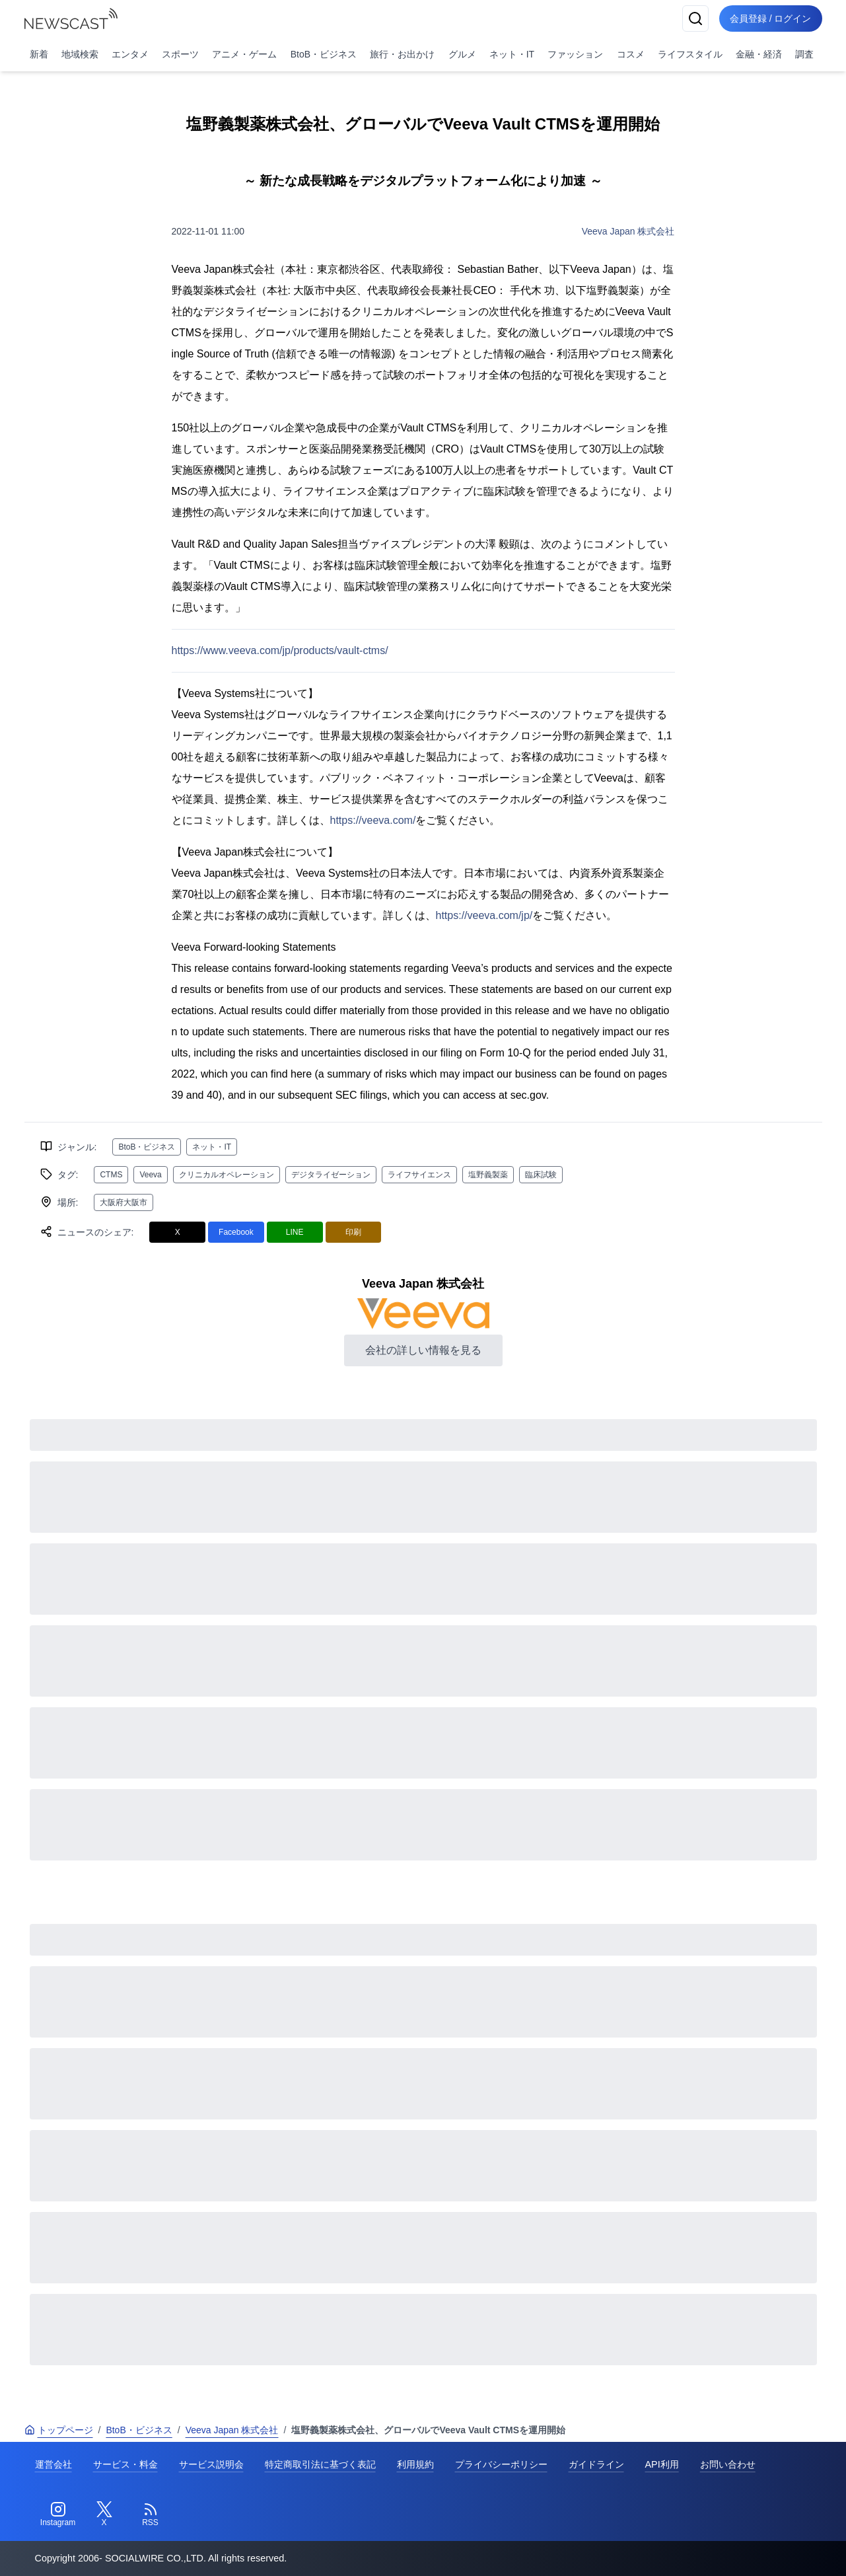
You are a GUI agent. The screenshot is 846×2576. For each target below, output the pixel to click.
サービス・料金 (125, 2464)
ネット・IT (511, 54)
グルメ (462, 54)
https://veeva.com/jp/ (484, 915)
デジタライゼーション (330, 1174)
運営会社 (53, 2464)
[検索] (695, 18)
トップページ (58, 2430)
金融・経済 (759, 54)
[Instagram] (58, 2514)
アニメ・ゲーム (244, 54)
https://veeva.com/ (373, 820)
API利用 (662, 2464)
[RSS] (150, 2514)
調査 (804, 54)
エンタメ (130, 54)
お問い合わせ (728, 2464)
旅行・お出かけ (402, 54)
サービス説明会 (211, 2464)
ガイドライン (596, 2464)
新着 (39, 54)
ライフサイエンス (419, 1174)
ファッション (575, 54)
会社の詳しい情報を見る (423, 1350)
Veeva (150, 1174)
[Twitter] (104, 2514)
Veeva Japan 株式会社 (628, 231)
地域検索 (79, 54)
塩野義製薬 (488, 1174)
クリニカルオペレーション (226, 1174)
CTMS (111, 1174)
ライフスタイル (690, 54)
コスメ (631, 54)
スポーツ (180, 54)
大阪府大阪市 (123, 1202)
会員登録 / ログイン (771, 18)
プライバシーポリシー (501, 2464)
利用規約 (415, 2464)
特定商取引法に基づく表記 (320, 2464)
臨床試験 (541, 1174)
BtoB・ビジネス (324, 54)
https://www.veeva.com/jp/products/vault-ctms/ (280, 650)
